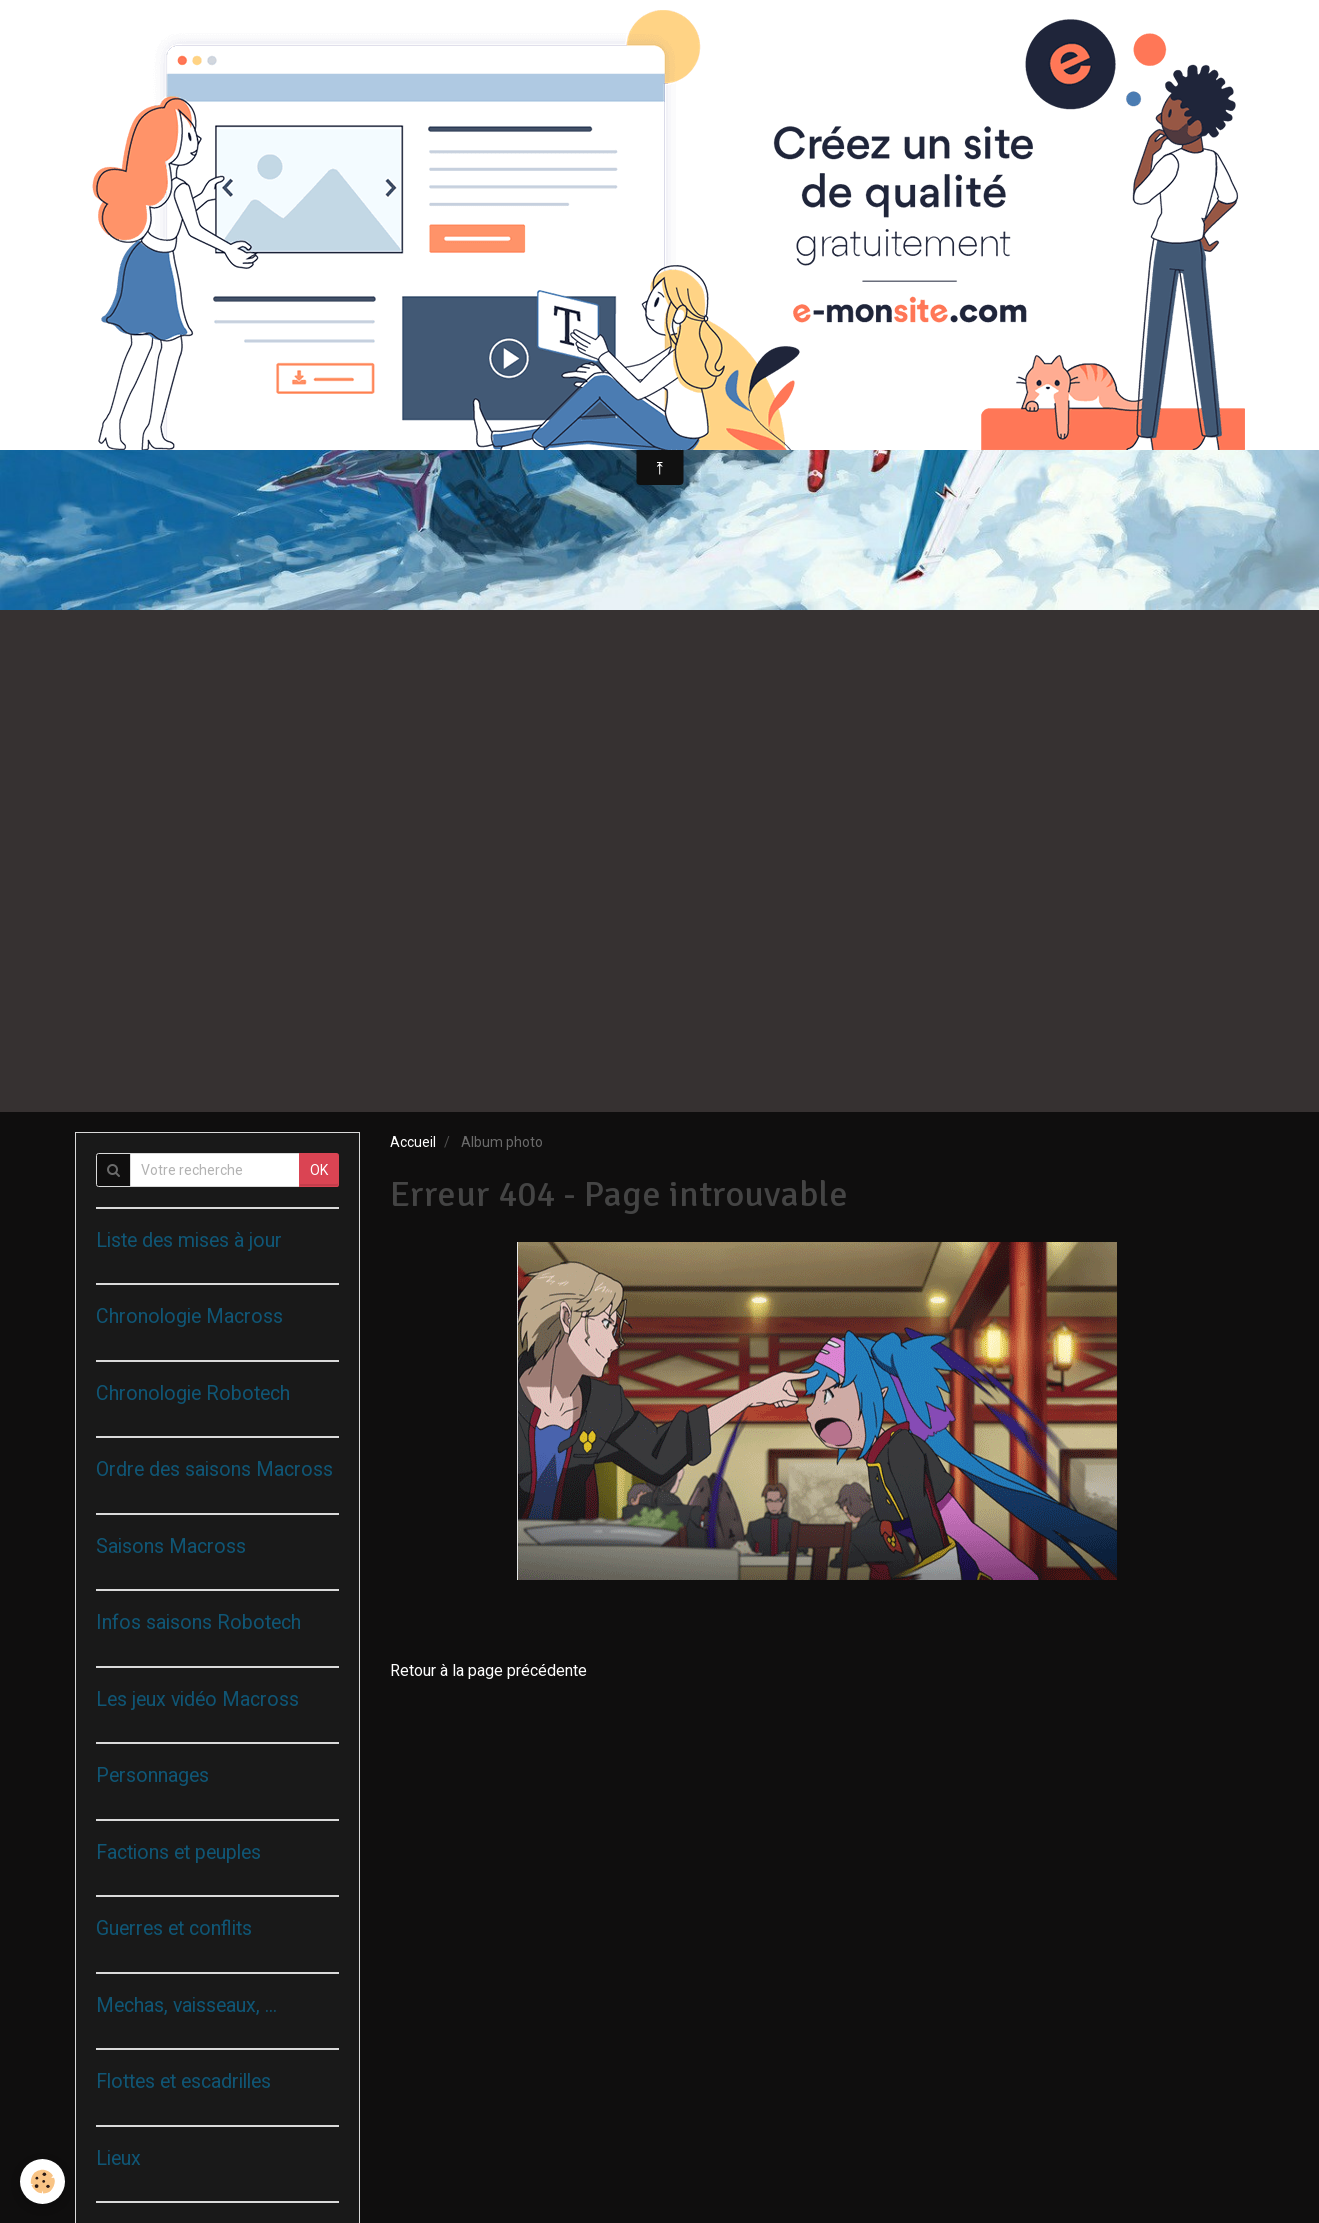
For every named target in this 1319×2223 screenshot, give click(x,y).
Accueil (413, 1142)
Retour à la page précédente (488, 1670)
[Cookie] (42, 2181)
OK (319, 1170)
